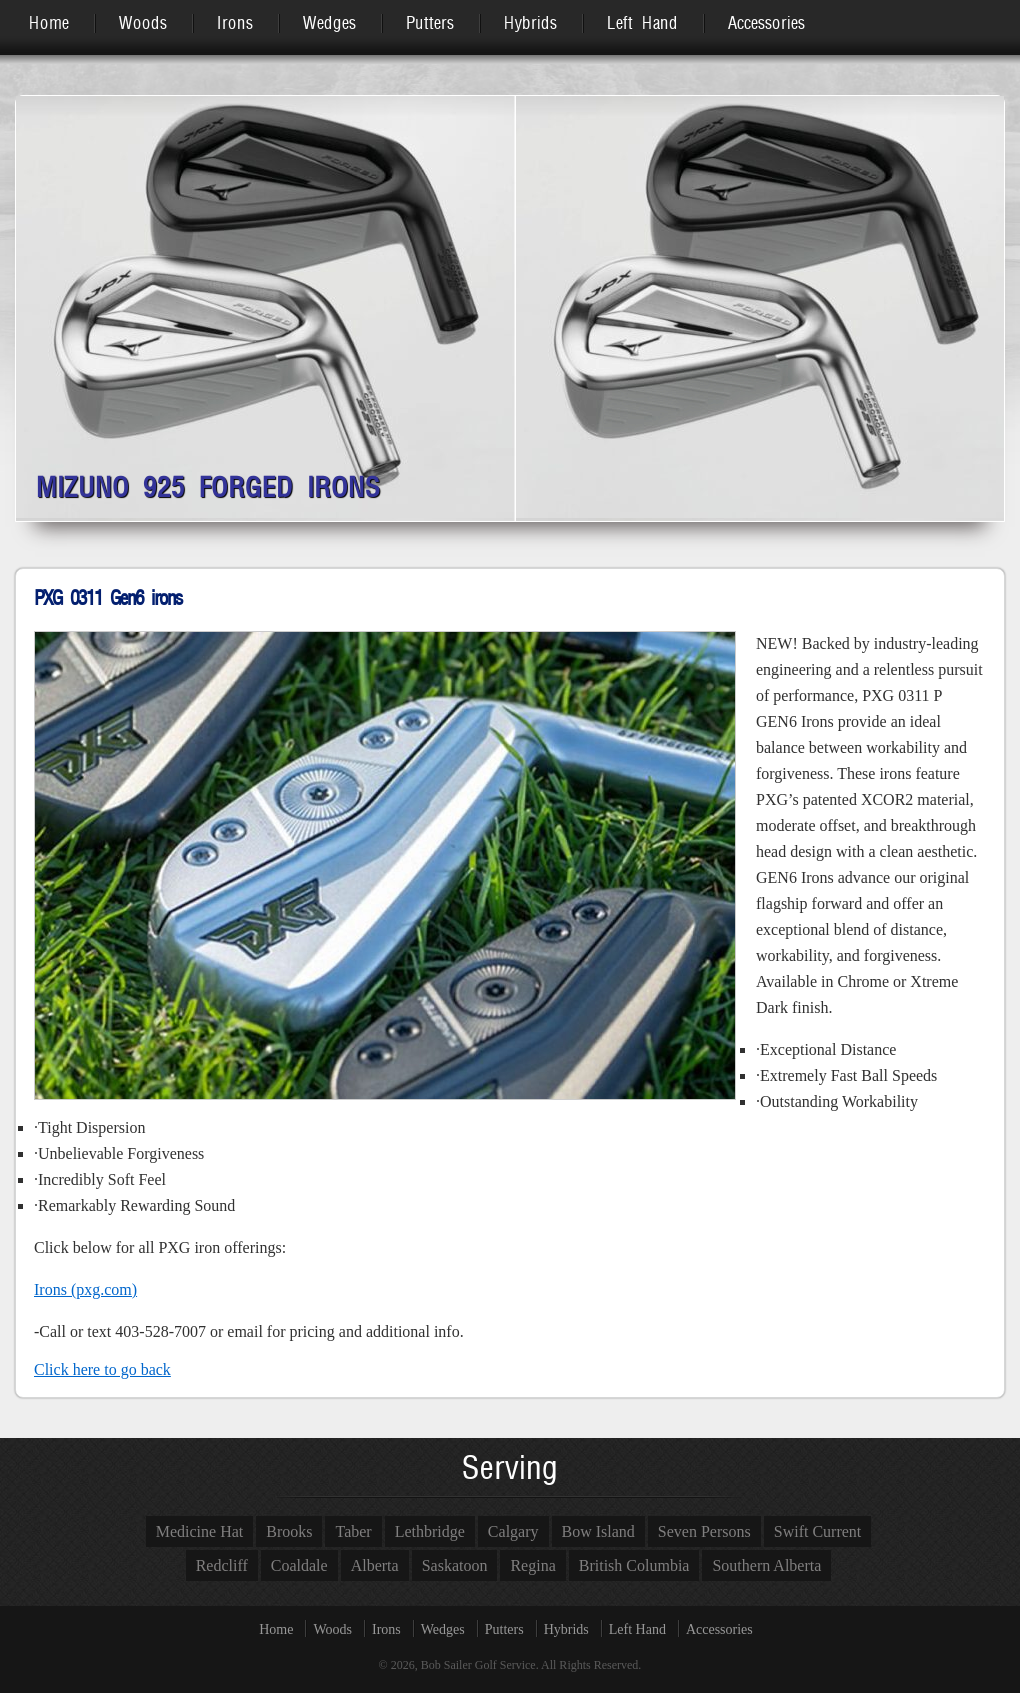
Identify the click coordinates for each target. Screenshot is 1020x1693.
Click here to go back (102, 1369)
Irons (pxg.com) (85, 1289)
